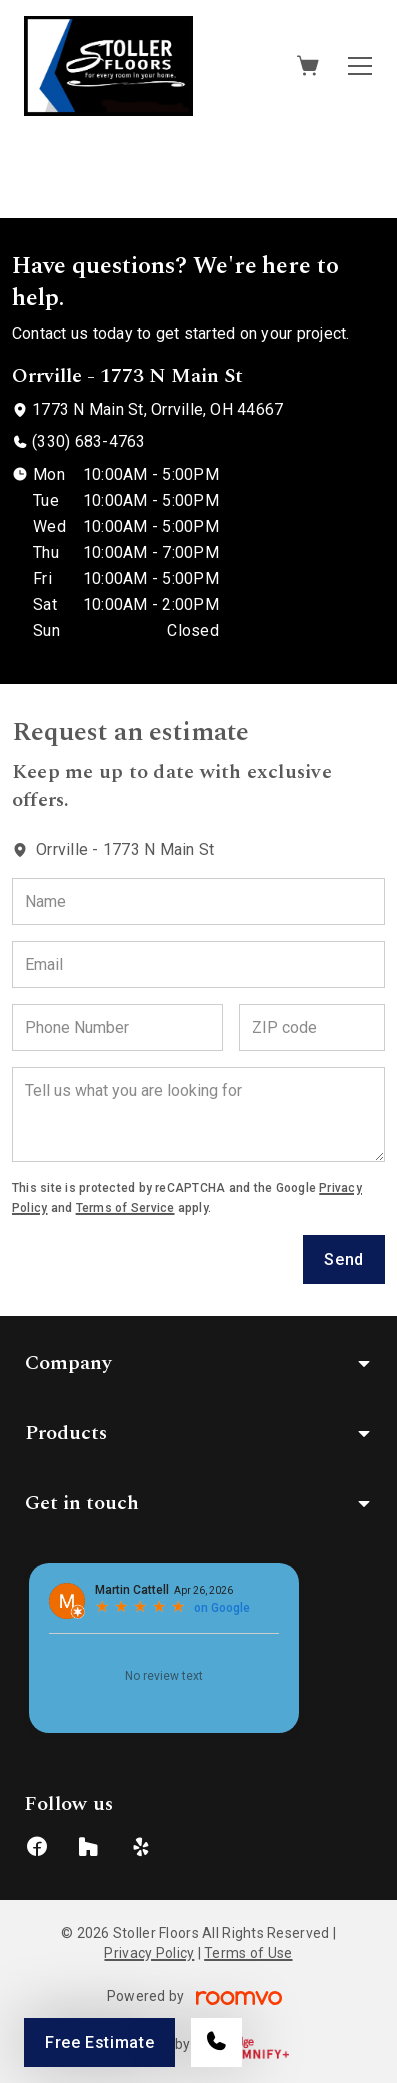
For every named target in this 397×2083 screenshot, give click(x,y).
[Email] (198, 964)
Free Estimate (99, 2042)
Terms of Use (248, 1953)
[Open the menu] (360, 66)
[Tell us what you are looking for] (198, 1114)
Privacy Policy (149, 1953)
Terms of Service (125, 1208)
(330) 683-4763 (88, 441)
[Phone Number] (117, 1027)
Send (344, 1259)
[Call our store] (216, 2042)
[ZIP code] (312, 1027)
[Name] (198, 901)
